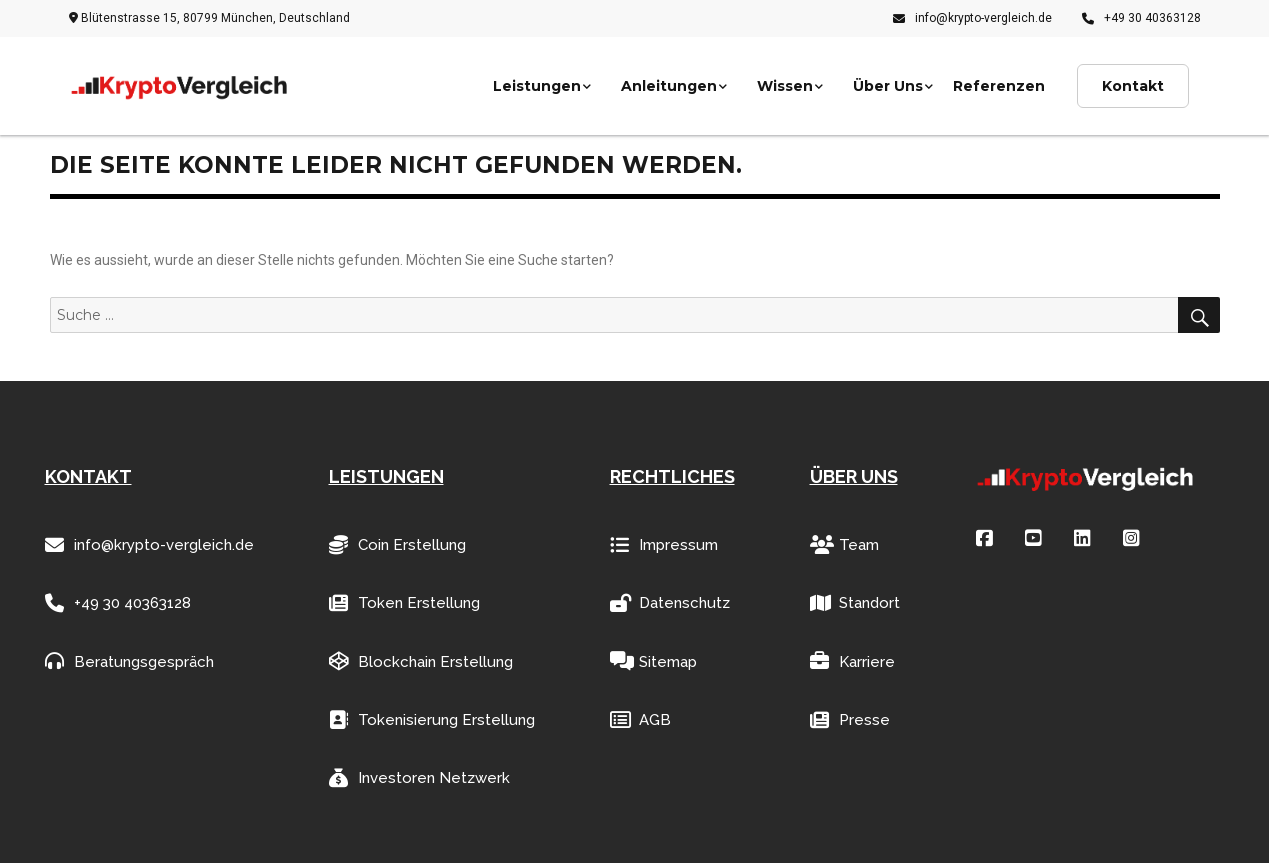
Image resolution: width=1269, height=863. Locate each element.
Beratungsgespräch (129, 661)
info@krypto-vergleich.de (972, 18)
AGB (640, 720)
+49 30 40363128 (1141, 18)
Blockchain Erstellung (421, 661)
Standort (855, 603)
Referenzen (999, 86)
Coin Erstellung (397, 545)
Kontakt (1133, 86)
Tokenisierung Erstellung (432, 720)
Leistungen (537, 86)
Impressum (664, 545)
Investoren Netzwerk (419, 778)
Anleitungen (669, 86)
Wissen (785, 86)
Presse (850, 720)
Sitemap (653, 661)
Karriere (852, 661)
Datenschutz (670, 603)
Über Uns (888, 86)
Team (844, 545)
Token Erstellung (404, 603)
